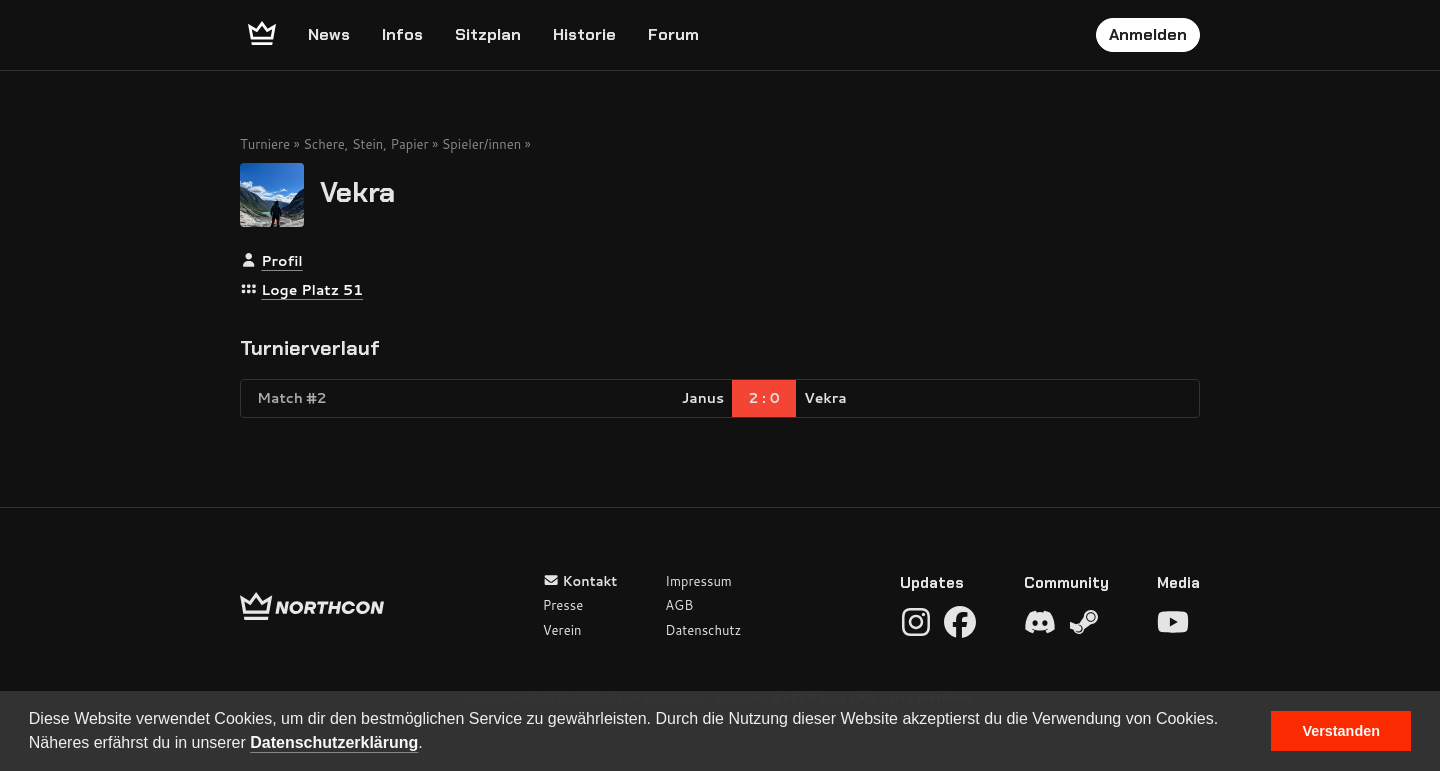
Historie (584, 34)
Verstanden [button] (1341, 731)
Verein (562, 630)
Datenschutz (703, 630)
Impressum (698, 581)
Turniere (265, 144)
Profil (281, 261)
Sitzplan (488, 34)
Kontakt (580, 581)
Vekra (357, 191)
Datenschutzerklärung (334, 742)
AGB (679, 605)
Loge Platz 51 (312, 290)
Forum (673, 34)
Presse (563, 605)
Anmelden (1148, 34)
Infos (402, 34)
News (329, 34)
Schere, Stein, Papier (365, 144)
